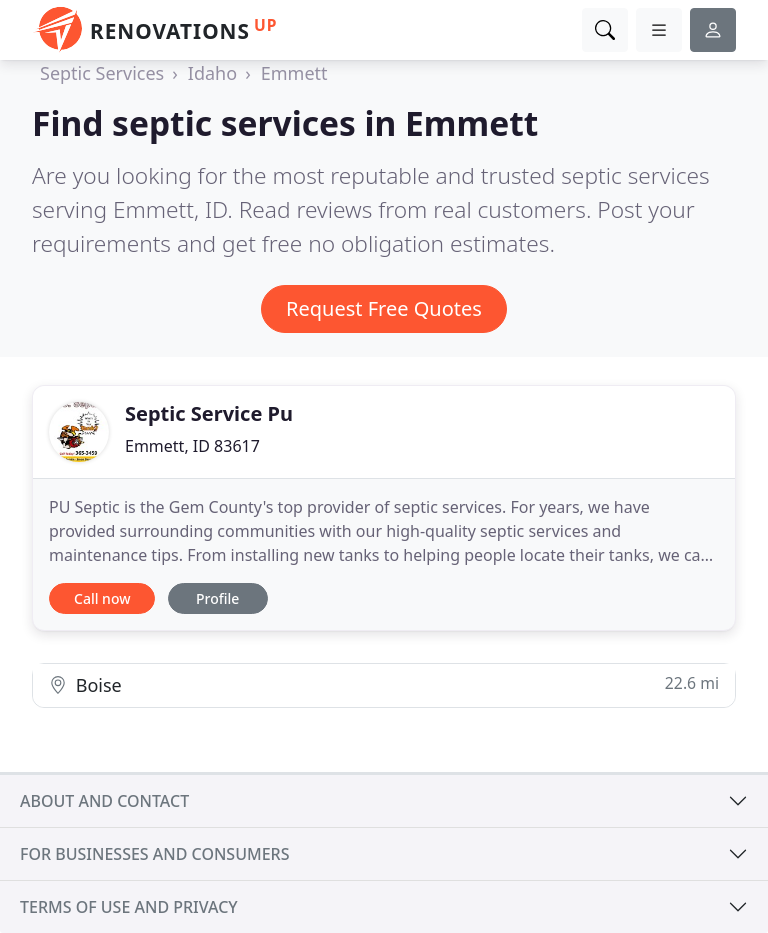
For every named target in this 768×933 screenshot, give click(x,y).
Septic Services (102, 73)
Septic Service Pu (209, 413)
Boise (384, 684)
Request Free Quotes (384, 308)
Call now (102, 598)
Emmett (294, 73)
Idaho (212, 73)
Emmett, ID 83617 (192, 446)
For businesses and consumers (154, 854)
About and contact (104, 801)
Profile (217, 598)
